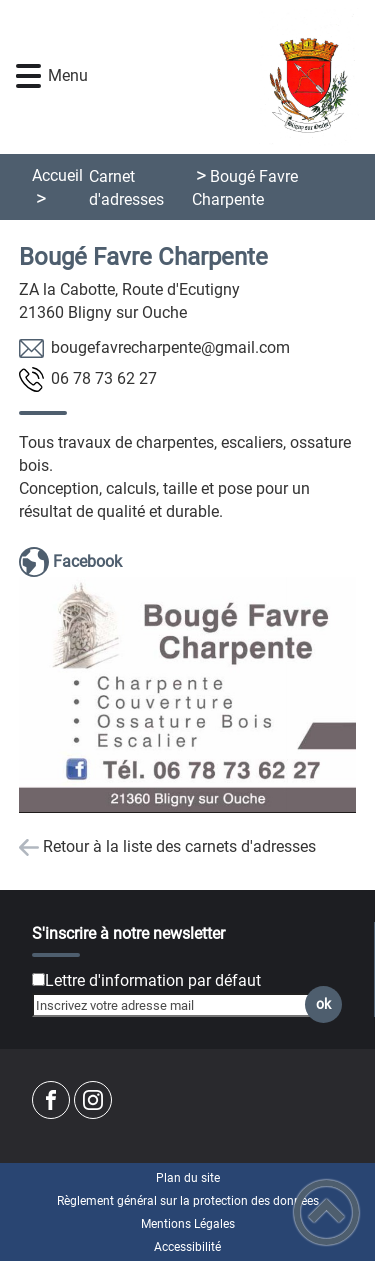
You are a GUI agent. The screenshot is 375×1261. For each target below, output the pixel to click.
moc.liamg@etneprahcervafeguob (170, 347)
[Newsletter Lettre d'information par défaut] (38, 979)
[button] (28, 76)
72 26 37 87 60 (104, 378)
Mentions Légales (188, 1224)
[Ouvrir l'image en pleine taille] (188, 696)
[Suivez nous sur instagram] (93, 1100)
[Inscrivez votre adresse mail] (178, 1005)
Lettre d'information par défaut (153, 980)
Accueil (57, 175)
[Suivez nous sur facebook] (51, 1100)
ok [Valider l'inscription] (323, 1004)
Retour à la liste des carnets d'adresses (179, 846)
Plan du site (188, 1178)
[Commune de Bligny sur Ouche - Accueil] (217, 77)
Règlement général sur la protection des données (188, 1201)
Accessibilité (187, 1247)
